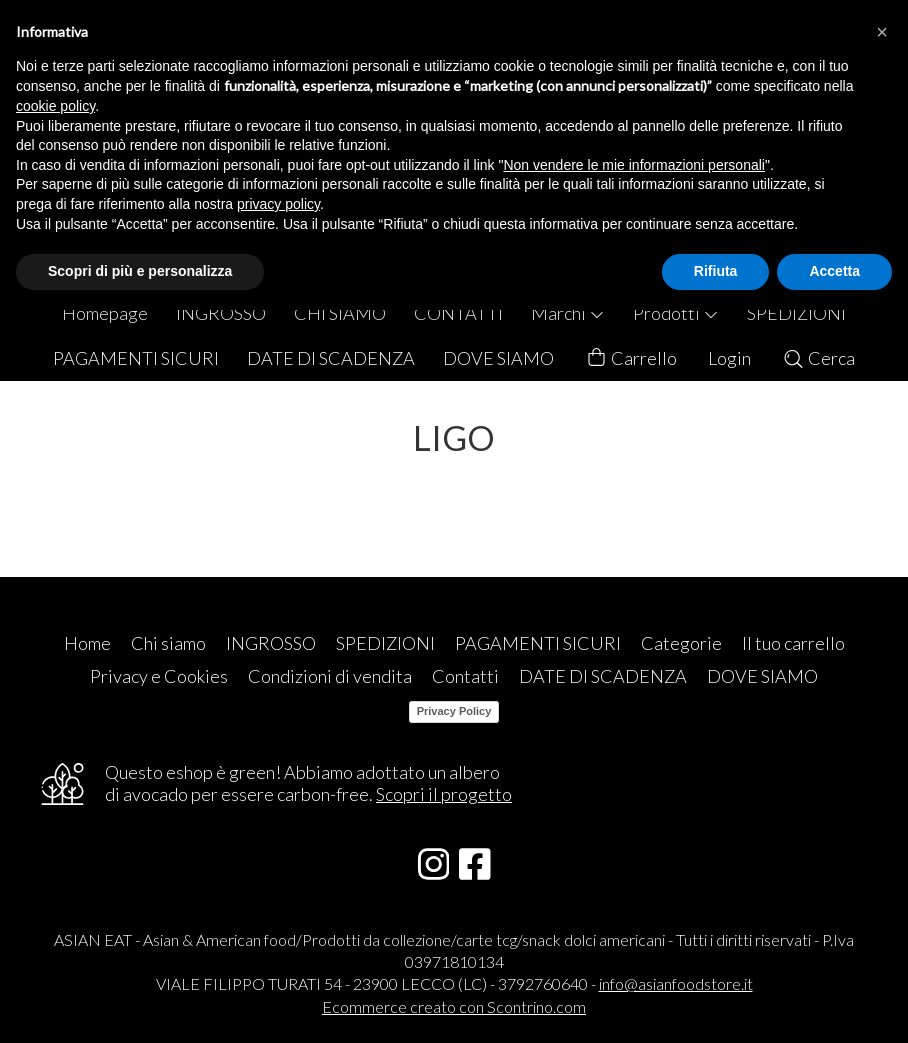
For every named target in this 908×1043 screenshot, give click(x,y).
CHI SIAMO (340, 313)
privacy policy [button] (278, 204)
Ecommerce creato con (454, 1006)
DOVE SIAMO (498, 358)
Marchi (568, 313)
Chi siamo (168, 643)
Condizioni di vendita (330, 676)
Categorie (681, 643)
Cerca (818, 358)
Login (729, 358)
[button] (882, 32)
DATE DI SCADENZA (331, 358)
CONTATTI (458, 313)
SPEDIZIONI (796, 313)
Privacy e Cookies (159, 676)
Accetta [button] (834, 271)
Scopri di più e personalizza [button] (140, 271)
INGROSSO (221, 313)
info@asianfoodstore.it (676, 983)
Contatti (465, 676)
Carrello (631, 358)
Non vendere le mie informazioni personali (633, 165)
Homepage (105, 313)
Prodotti (676, 313)
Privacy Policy (454, 711)
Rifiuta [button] (716, 271)
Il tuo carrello (793, 643)
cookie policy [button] (55, 106)
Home (87, 643)
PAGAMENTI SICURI (136, 358)
